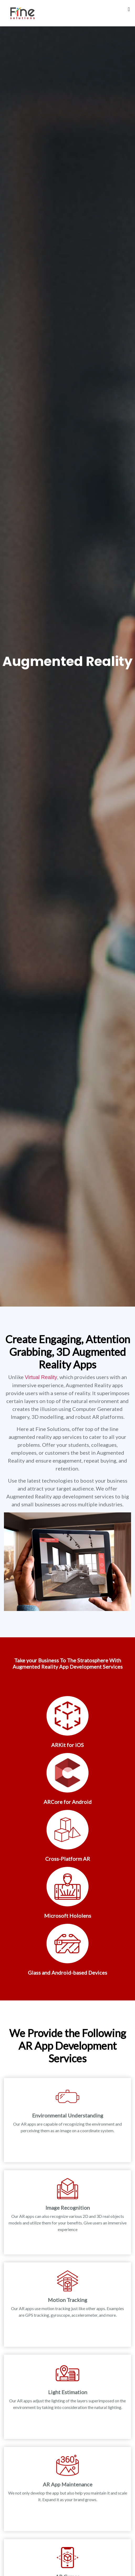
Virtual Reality (41, 1377)
